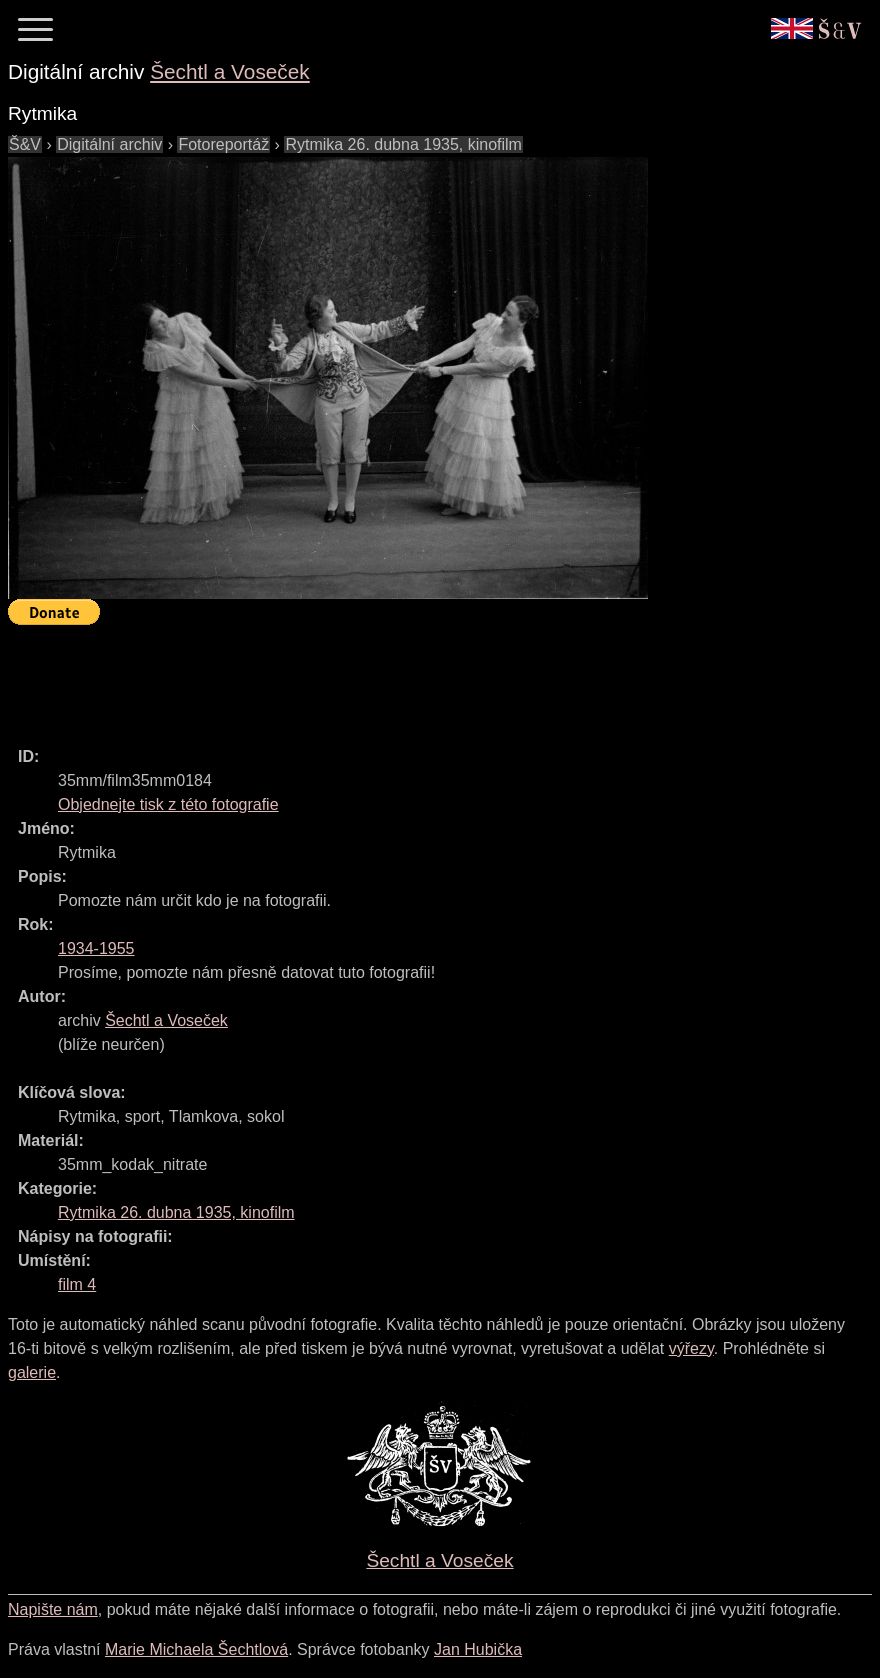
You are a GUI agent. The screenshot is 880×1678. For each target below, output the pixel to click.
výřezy (691, 1348)
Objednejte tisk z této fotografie (168, 804)
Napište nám (53, 1609)
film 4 (77, 1284)
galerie (32, 1372)
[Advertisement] (372, 677)
